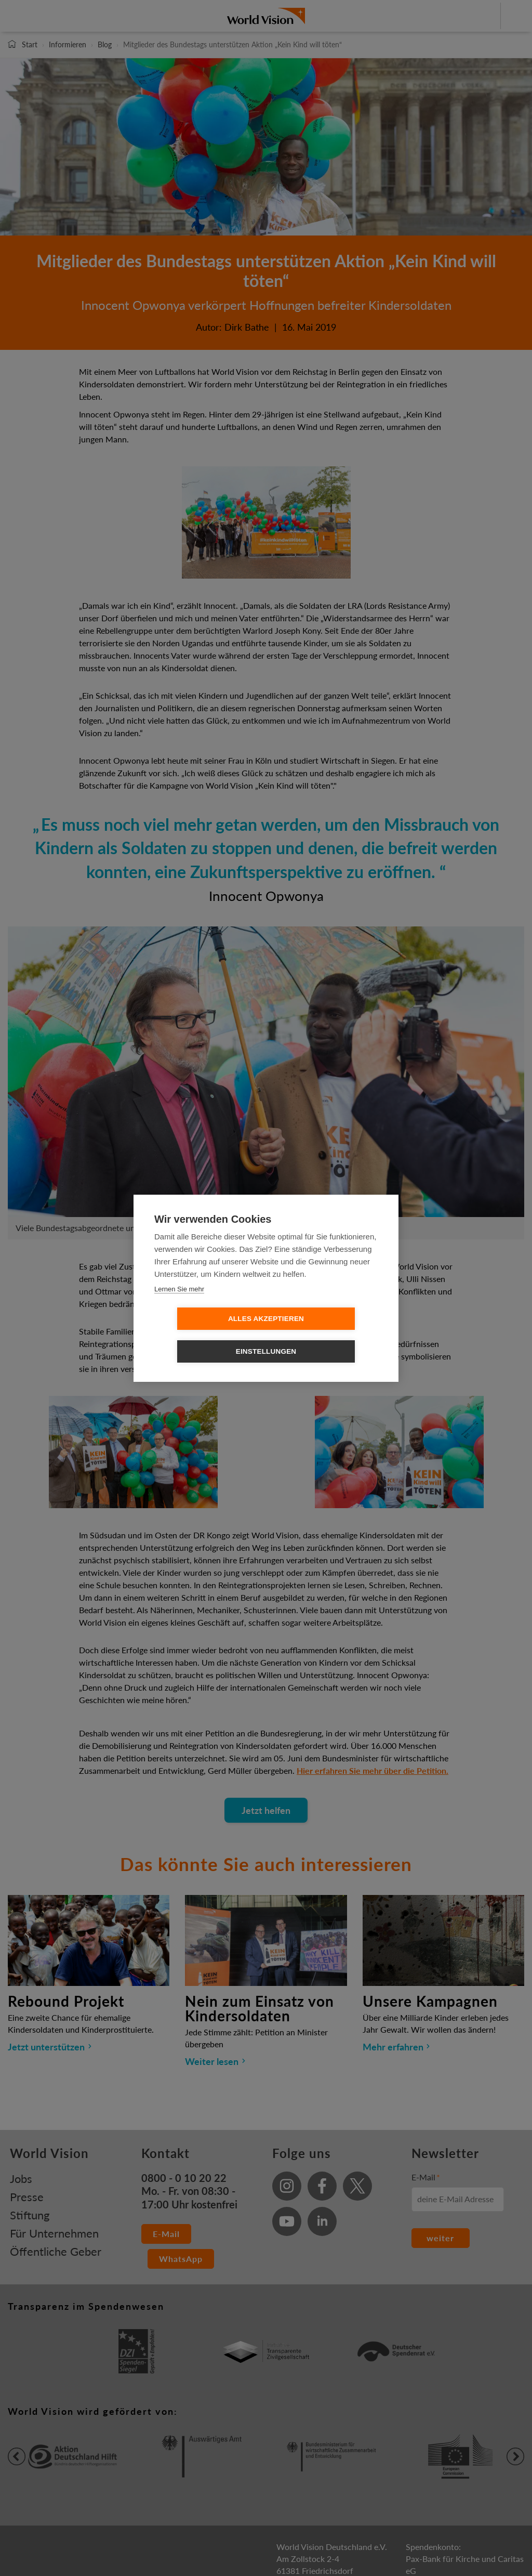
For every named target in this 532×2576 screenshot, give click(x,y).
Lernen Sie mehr (179, 1305)
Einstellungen (326, 1335)
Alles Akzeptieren (206, 1335)
